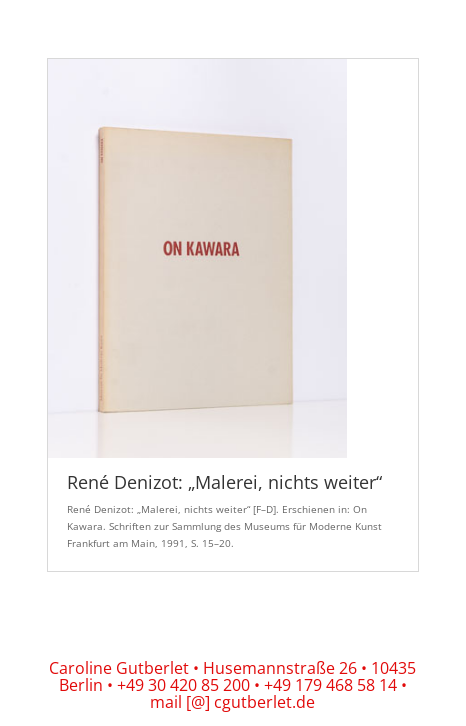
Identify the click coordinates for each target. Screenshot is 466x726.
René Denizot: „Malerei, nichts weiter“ (224, 482)
